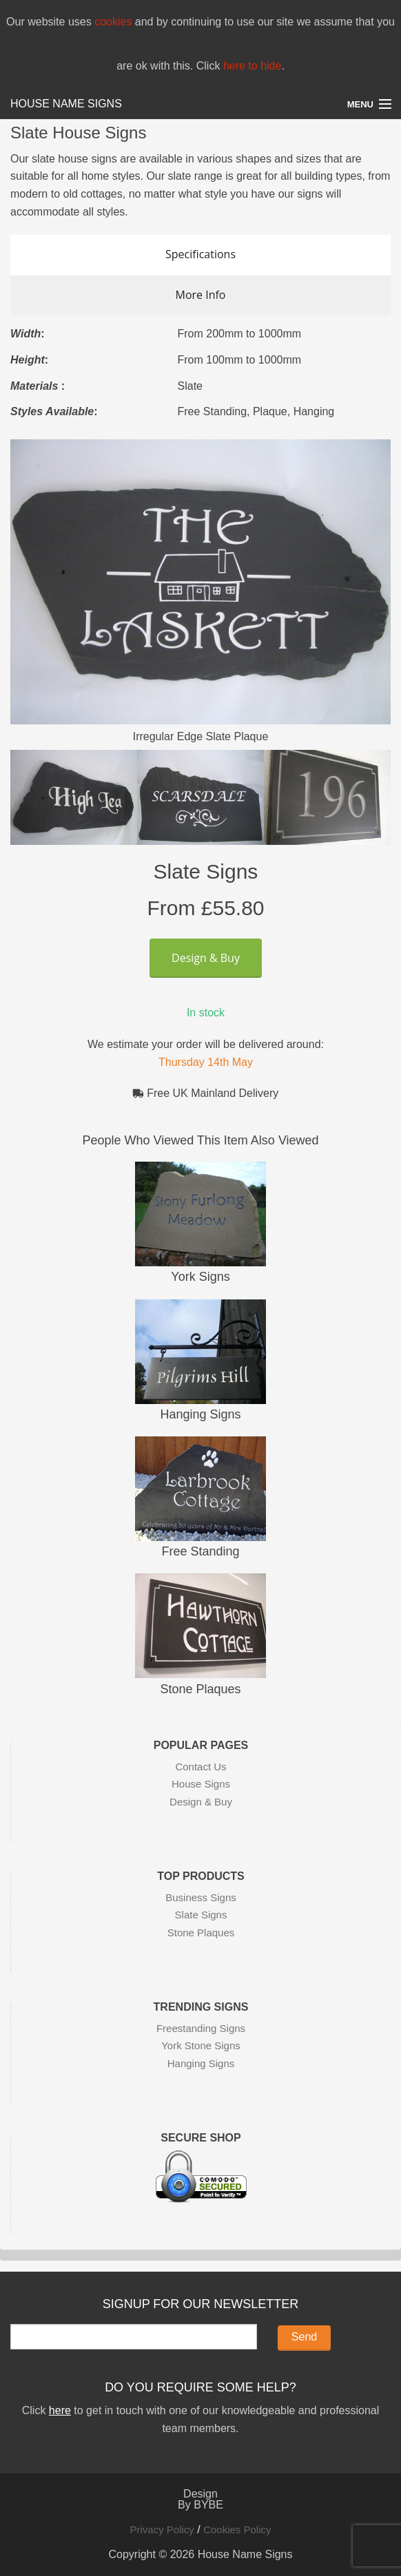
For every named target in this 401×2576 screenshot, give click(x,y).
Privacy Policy (162, 2529)
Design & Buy (206, 957)
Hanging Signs (200, 1414)
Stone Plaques (200, 1689)
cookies (113, 22)
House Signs (201, 1784)
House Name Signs (66, 103)
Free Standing (200, 1551)
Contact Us (200, 1766)
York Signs (200, 1277)
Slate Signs (201, 1914)
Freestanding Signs (200, 2028)
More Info (201, 294)
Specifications (200, 254)
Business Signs (200, 1897)
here (60, 2410)
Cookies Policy (237, 2529)
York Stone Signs (200, 2045)
